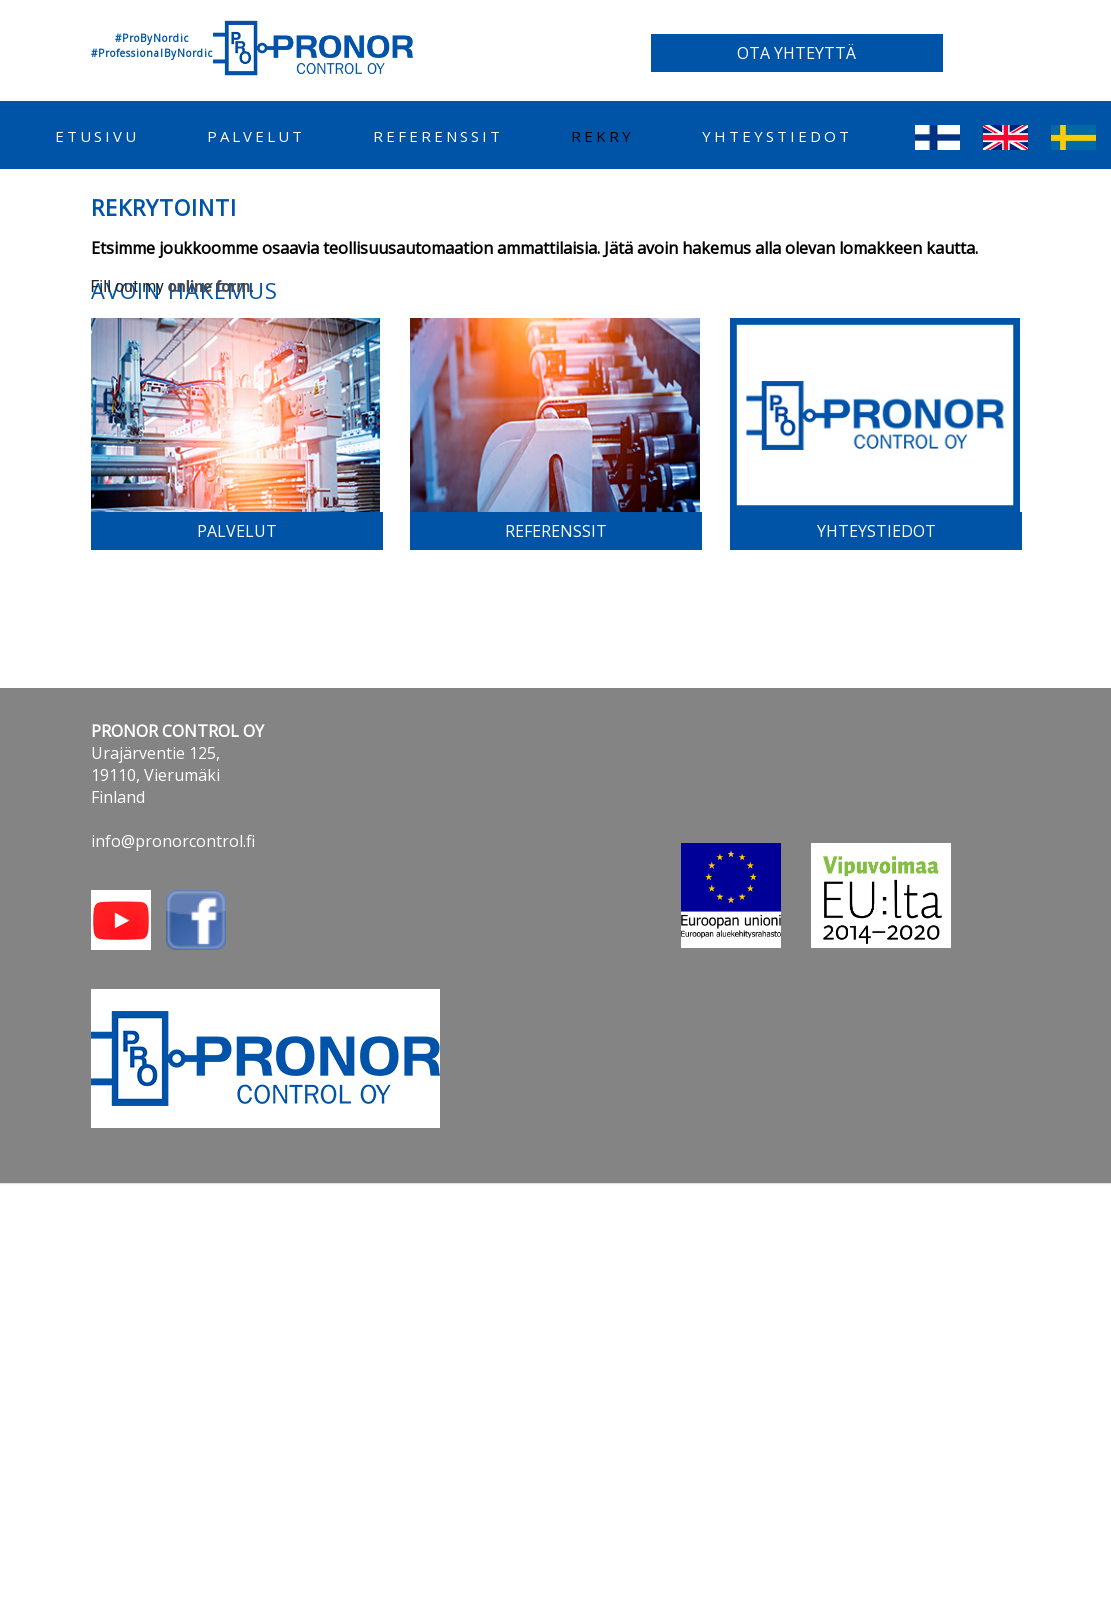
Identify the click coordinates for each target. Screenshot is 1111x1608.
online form (209, 286)
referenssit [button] (556, 531)
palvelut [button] (237, 531)
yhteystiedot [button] (876, 531)
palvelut (256, 136)
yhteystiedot (777, 136)
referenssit (438, 136)
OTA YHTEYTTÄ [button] (796, 53)
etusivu (97, 136)
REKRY (602, 136)
